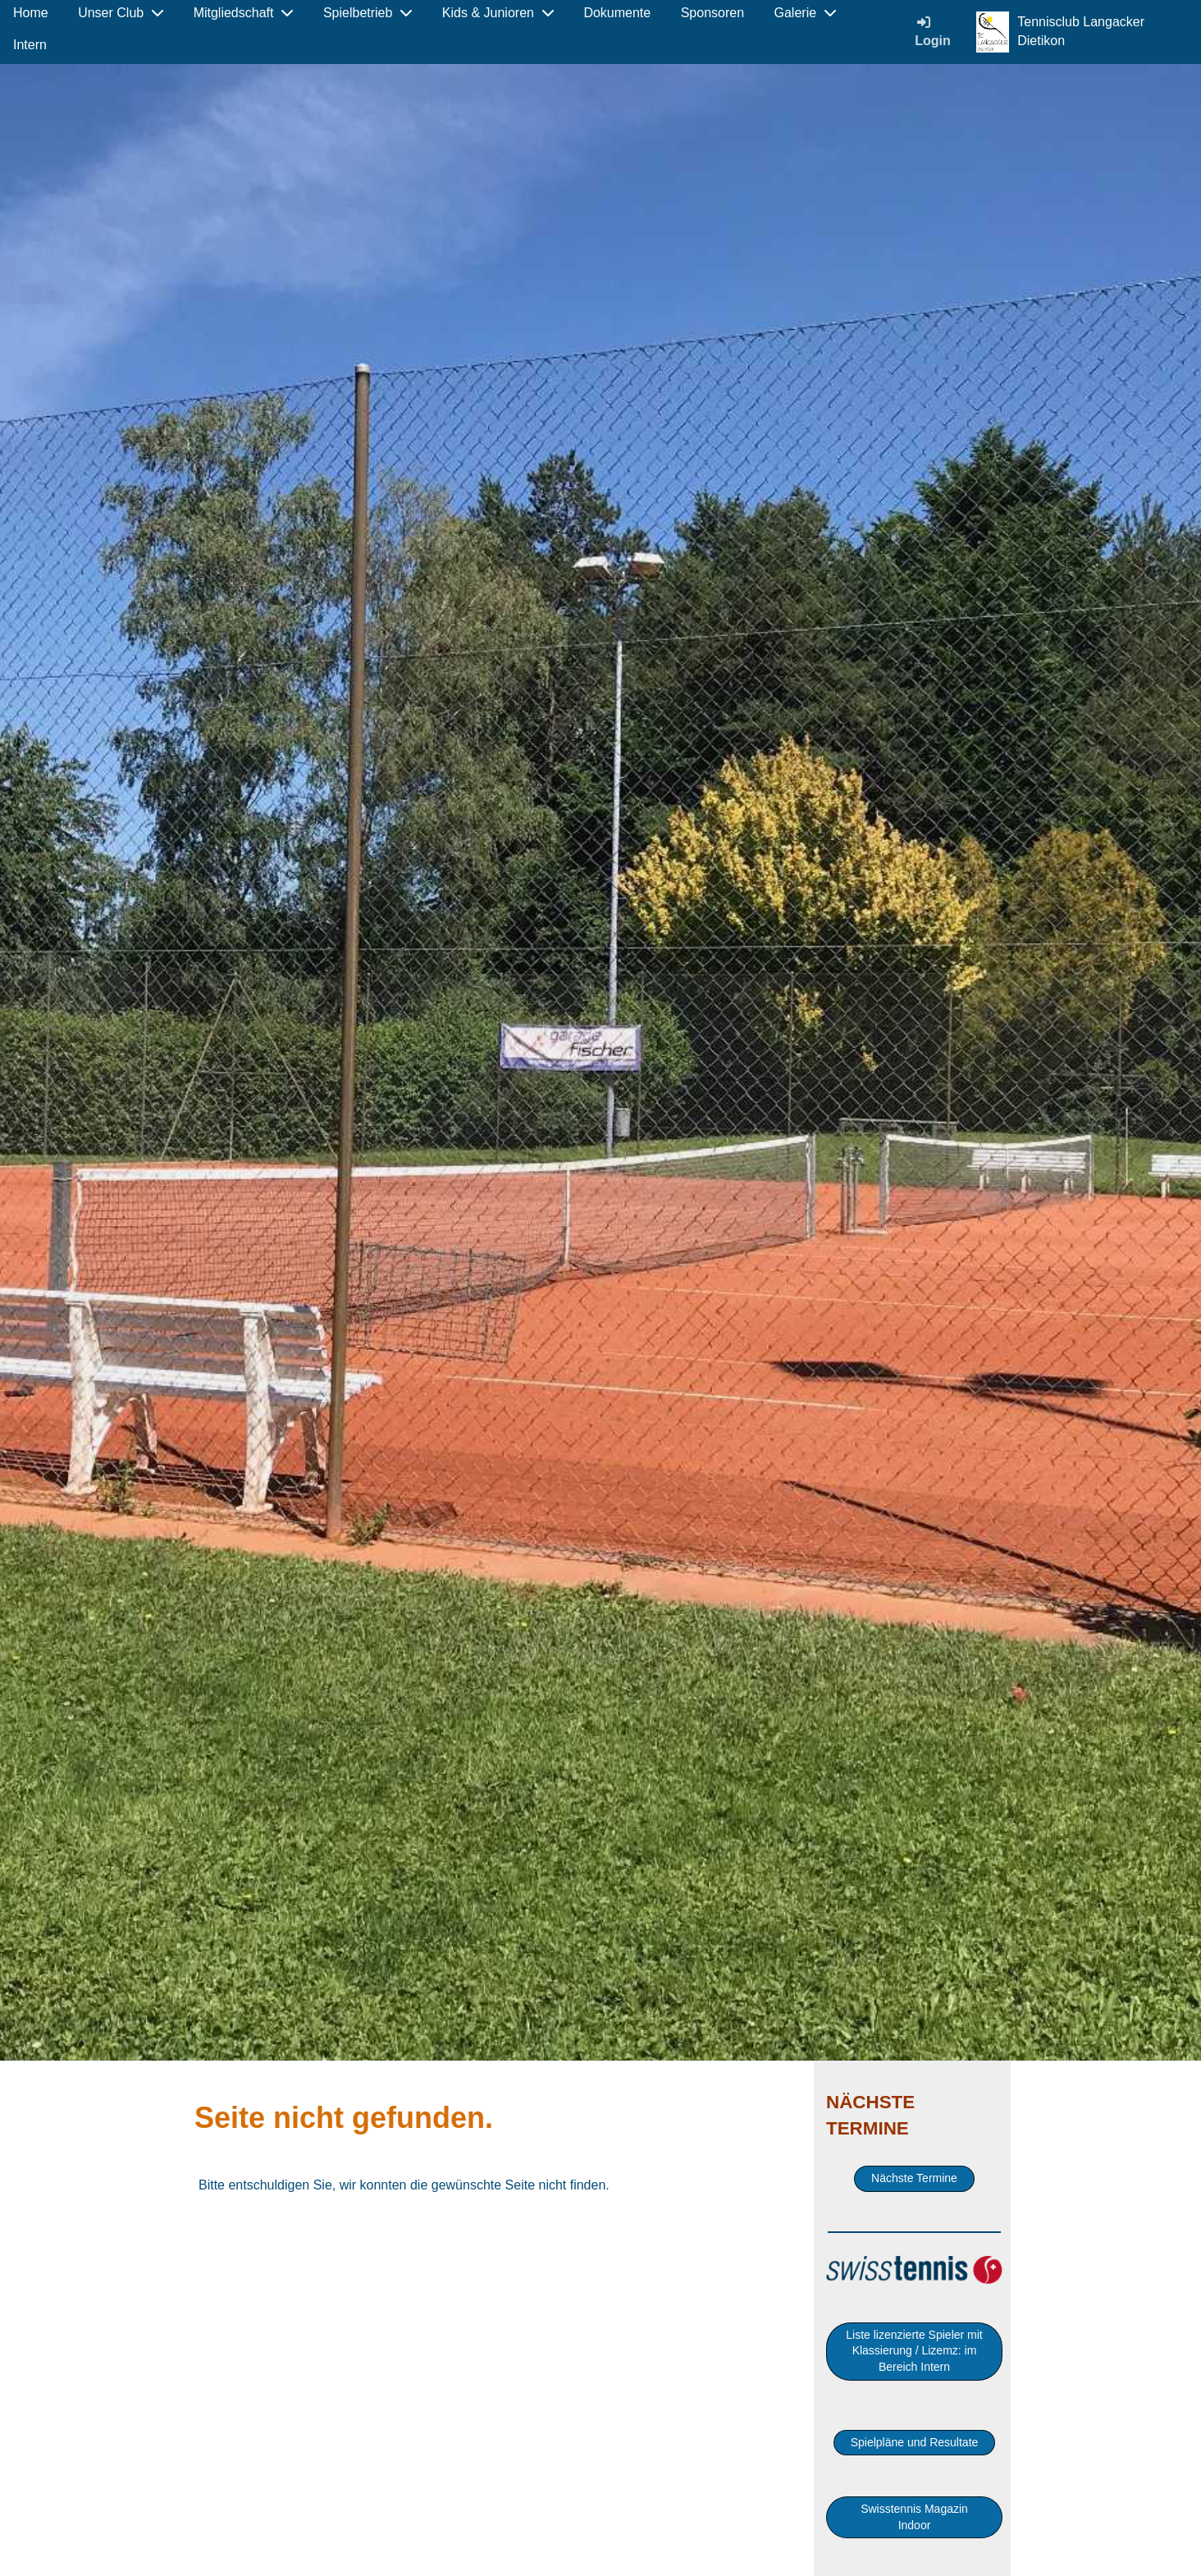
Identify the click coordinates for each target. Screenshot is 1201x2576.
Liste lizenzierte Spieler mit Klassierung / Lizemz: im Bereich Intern (914, 2350)
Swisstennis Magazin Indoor (914, 2517)
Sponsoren (712, 13)
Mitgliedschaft (244, 13)
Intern (30, 45)
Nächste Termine (914, 2178)
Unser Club (120, 13)
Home (30, 13)
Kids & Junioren (498, 13)
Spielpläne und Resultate (915, 2442)
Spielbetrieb (368, 13)
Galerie (805, 13)
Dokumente (617, 13)
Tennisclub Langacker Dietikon (1080, 31)
